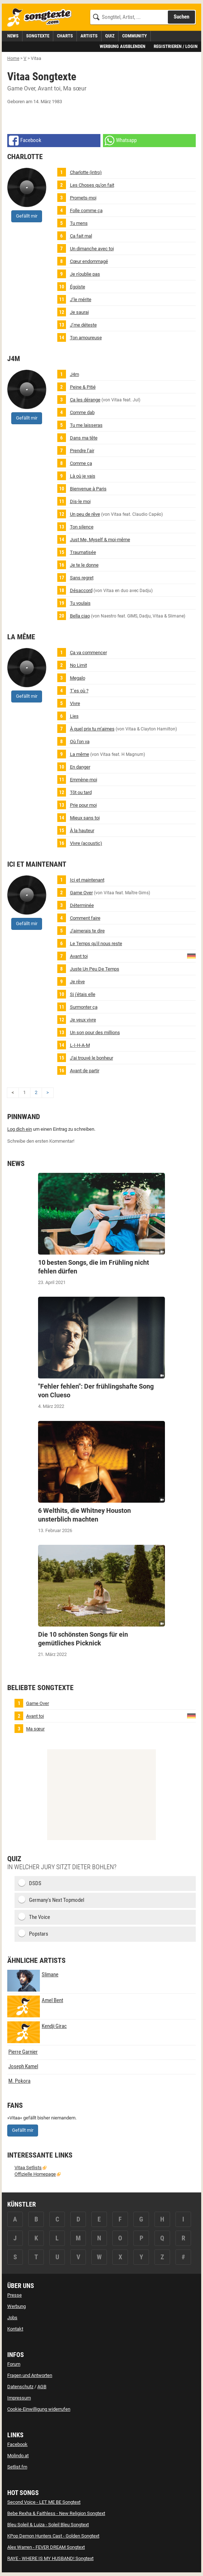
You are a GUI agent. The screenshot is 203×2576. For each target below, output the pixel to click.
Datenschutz (20, 2386)
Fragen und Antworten (29, 2375)
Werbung (16, 2306)
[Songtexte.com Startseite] (41, 17)
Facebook (17, 2444)
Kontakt (15, 2329)
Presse (14, 2295)
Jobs (12, 2317)
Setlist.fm (17, 2467)
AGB (41, 2386)
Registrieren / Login (176, 46)
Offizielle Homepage (35, 2174)
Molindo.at (18, 2455)
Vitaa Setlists (28, 2167)
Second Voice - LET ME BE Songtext (43, 2502)
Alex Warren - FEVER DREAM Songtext (46, 2547)
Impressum (19, 2398)
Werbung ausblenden (122, 46)
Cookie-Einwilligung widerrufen (38, 2409)
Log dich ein (19, 1129)
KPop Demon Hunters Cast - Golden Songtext (53, 2536)
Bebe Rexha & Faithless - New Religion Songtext (56, 2513)
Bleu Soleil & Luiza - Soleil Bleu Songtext (48, 2524)
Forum (13, 2364)
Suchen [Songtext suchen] (181, 16)
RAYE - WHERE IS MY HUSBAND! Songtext (50, 2558)
